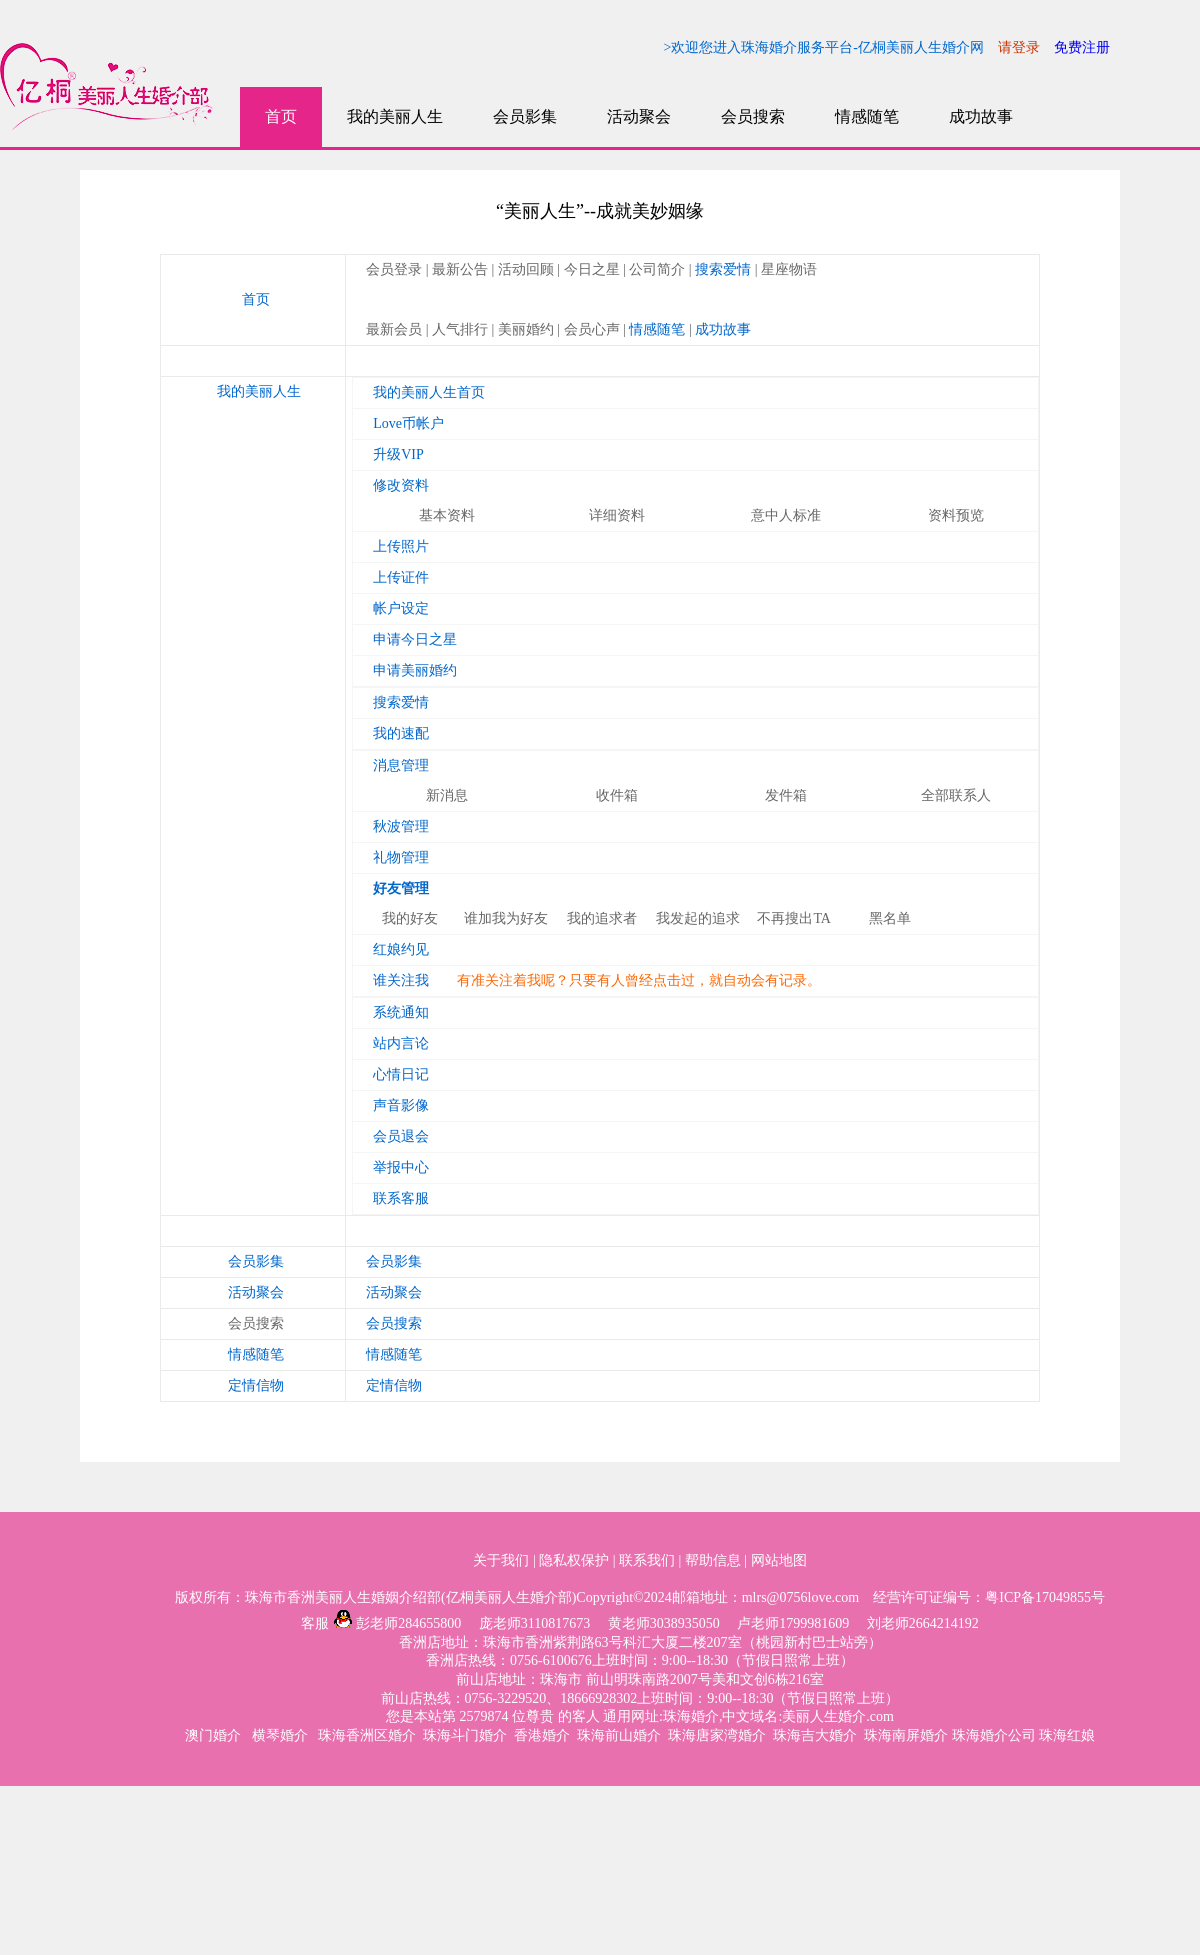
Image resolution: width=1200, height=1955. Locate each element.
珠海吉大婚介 (815, 1735)
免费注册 (1082, 47)
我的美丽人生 (395, 116)
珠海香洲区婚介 (367, 1735)
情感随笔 (867, 116)
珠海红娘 (1067, 1735)
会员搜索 (753, 116)
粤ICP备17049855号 (1045, 1597)
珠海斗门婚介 (465, 1735)
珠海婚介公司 (994, 1735)
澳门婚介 (215, 1735)
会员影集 (525, 116)
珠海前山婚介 (619, 1735)
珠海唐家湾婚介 (717, 1735)
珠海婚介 (691, 1716)
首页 (281, 116)
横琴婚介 (282, 1735)
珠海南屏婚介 (906, 1735)
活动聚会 (639, 116)
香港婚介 (542, 1735)
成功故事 (981, 116)
